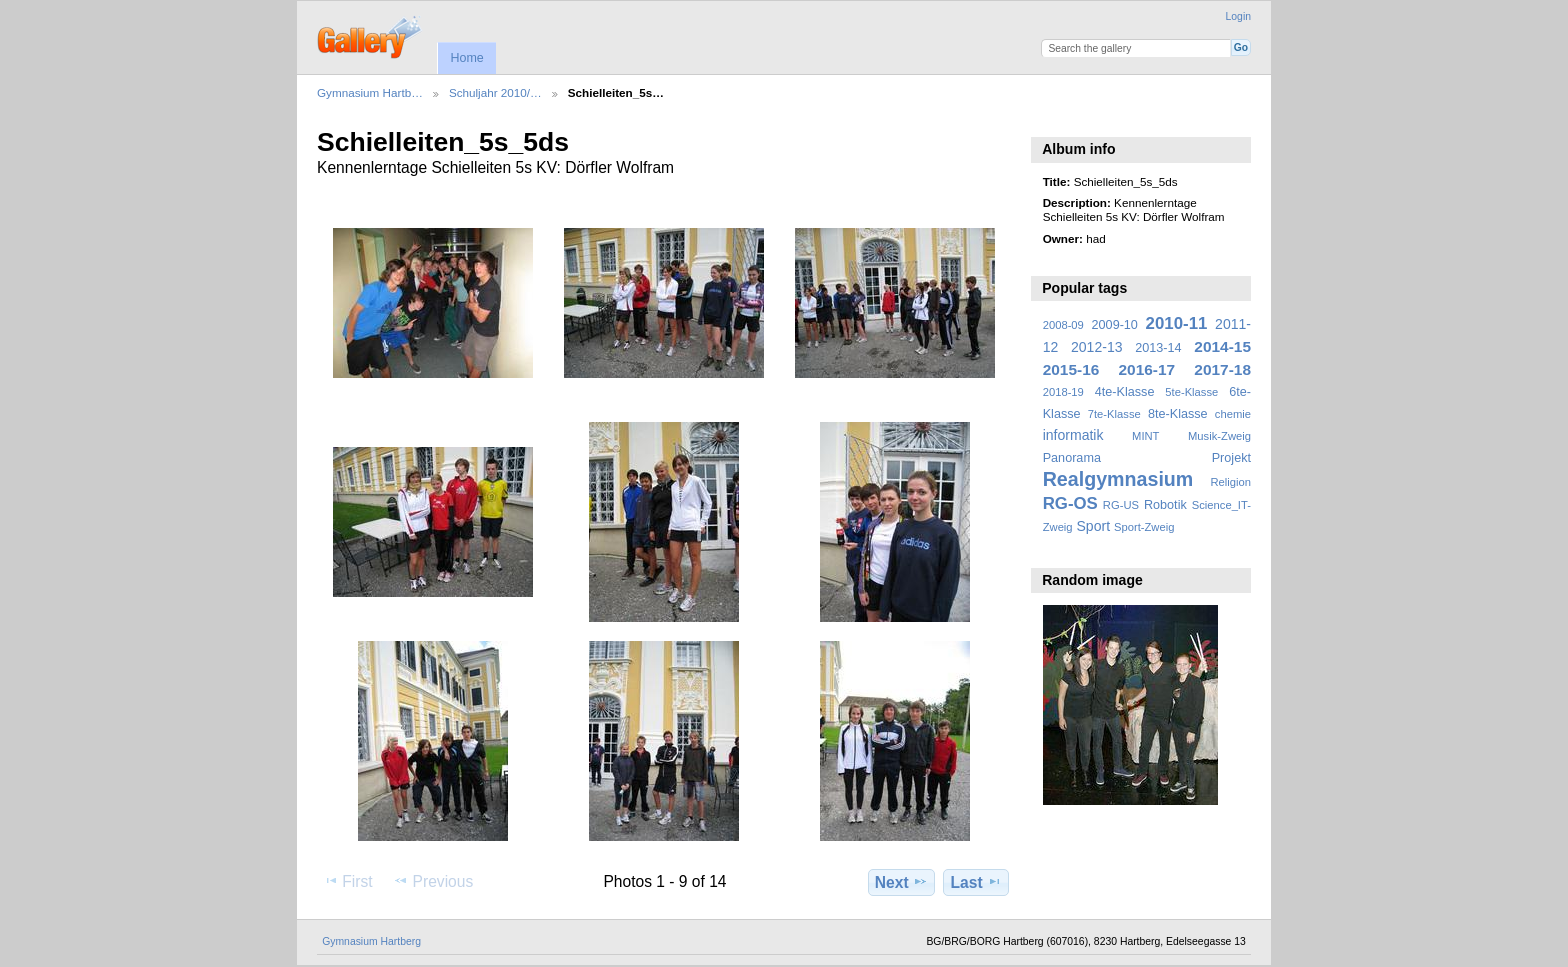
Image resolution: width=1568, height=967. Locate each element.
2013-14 (1158, 348)
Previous (433, 881)
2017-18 (1222, 369)
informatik (1073, 435)
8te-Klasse (1178, 414)
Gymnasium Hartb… (370, 92)
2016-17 (1147, 369)
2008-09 (1063, 325)
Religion (1230, 482)
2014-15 (1222, 346)
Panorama (1072, 458)
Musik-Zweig (1219, 436)
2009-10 (1115, 325)
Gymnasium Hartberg (371, 941)
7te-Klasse (1114, 414)
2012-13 (1097, 347)
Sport (1094, 526)
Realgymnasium (1118, 479)
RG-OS (1070, 503)
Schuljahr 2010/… (495, 92)
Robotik (1165, 505)
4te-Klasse (1125, 392)
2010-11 (1177, 323)
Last (976, 882)
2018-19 (1063, 392)
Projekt (1231, 458)
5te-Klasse (1191, 392)
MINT (1145, 436)
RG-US (1121, 505)
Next (901, 882)
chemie (1233, 414)
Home (466, 58)
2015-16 (1071, 369)
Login (1238, 16)
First (347, 881)
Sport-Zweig (1144, 527)
